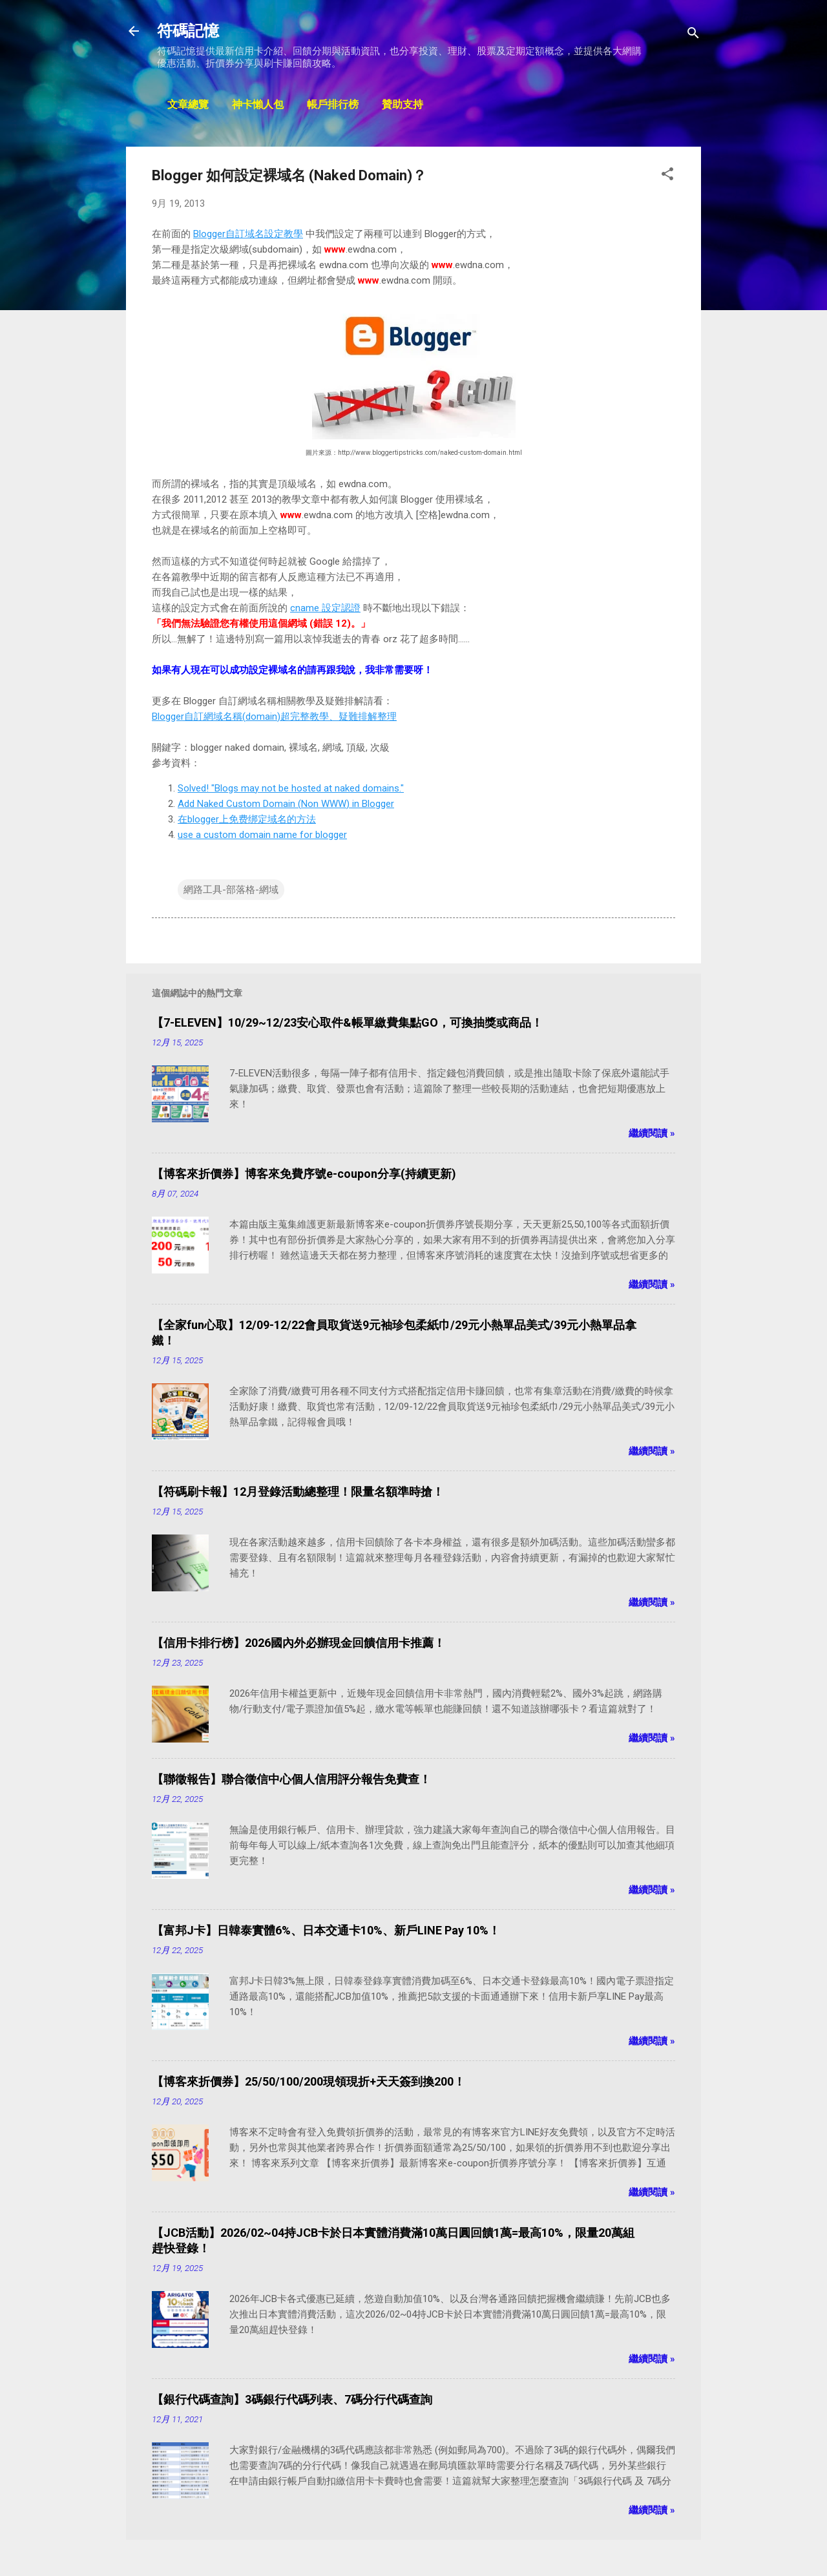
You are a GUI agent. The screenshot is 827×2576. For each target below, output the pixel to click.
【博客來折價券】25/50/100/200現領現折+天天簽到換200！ (308, 2081)
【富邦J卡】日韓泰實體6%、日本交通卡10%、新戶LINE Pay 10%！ (326, 1930)
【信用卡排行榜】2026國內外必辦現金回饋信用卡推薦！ (298, 1642)
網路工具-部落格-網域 (230, 889)
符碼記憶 (188, 31)
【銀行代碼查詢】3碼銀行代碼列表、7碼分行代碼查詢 (292, 2399)
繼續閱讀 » (652, 1133)
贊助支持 (402, 105)
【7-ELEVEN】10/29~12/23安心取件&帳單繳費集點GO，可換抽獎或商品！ (347, 1022)
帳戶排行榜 (333, 105)
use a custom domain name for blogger (262, 835)
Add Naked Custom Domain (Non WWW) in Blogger (286, 804)
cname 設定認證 (325, 608)
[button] (667, 176)
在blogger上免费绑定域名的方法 (247, 819)
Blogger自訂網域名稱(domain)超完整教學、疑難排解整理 (274, 716)
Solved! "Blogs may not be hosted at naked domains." (291, 788)
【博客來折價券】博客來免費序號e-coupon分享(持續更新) (304, 1173)
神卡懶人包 (258, 105)
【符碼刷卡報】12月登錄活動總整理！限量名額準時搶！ (298, 1491)
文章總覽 (188, 105)
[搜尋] (693, 35)
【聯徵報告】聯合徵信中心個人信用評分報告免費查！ (291, 1779)
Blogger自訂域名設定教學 (248, 234)
